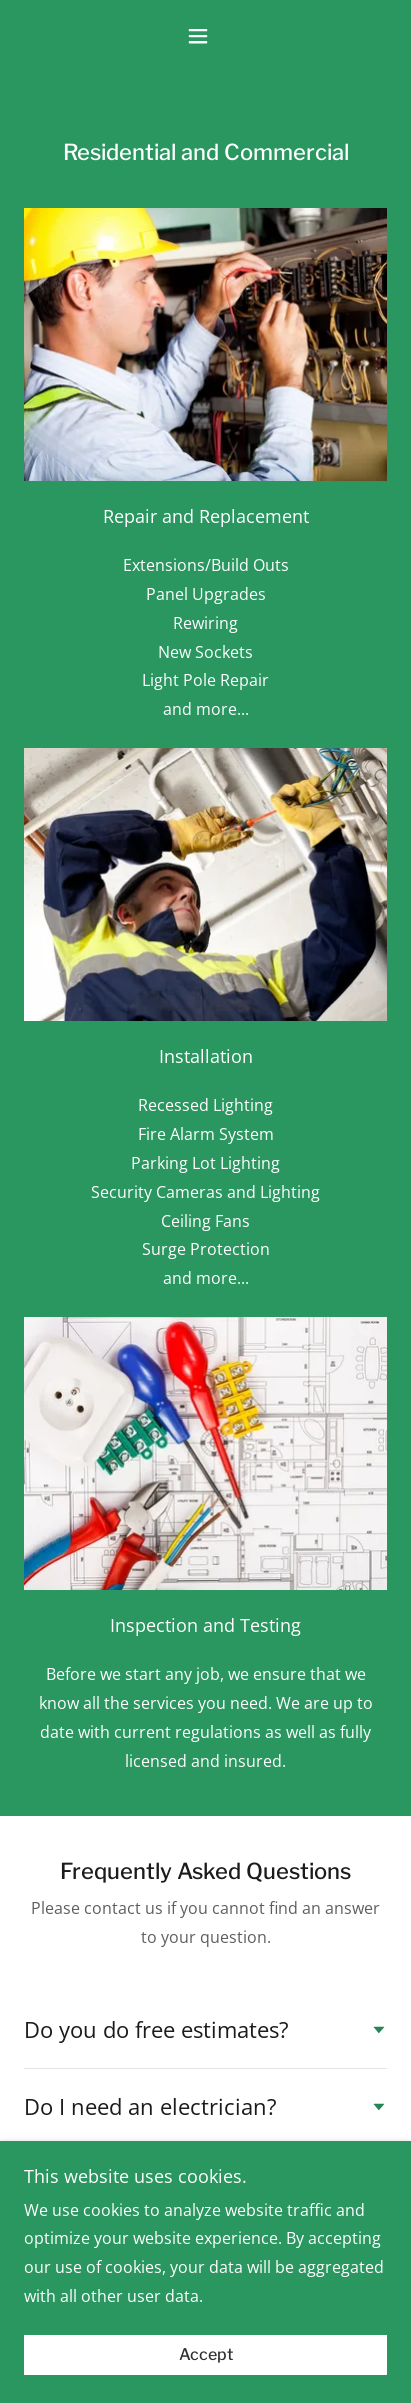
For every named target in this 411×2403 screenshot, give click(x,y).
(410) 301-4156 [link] (205, 2284)
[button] (205, 36)
